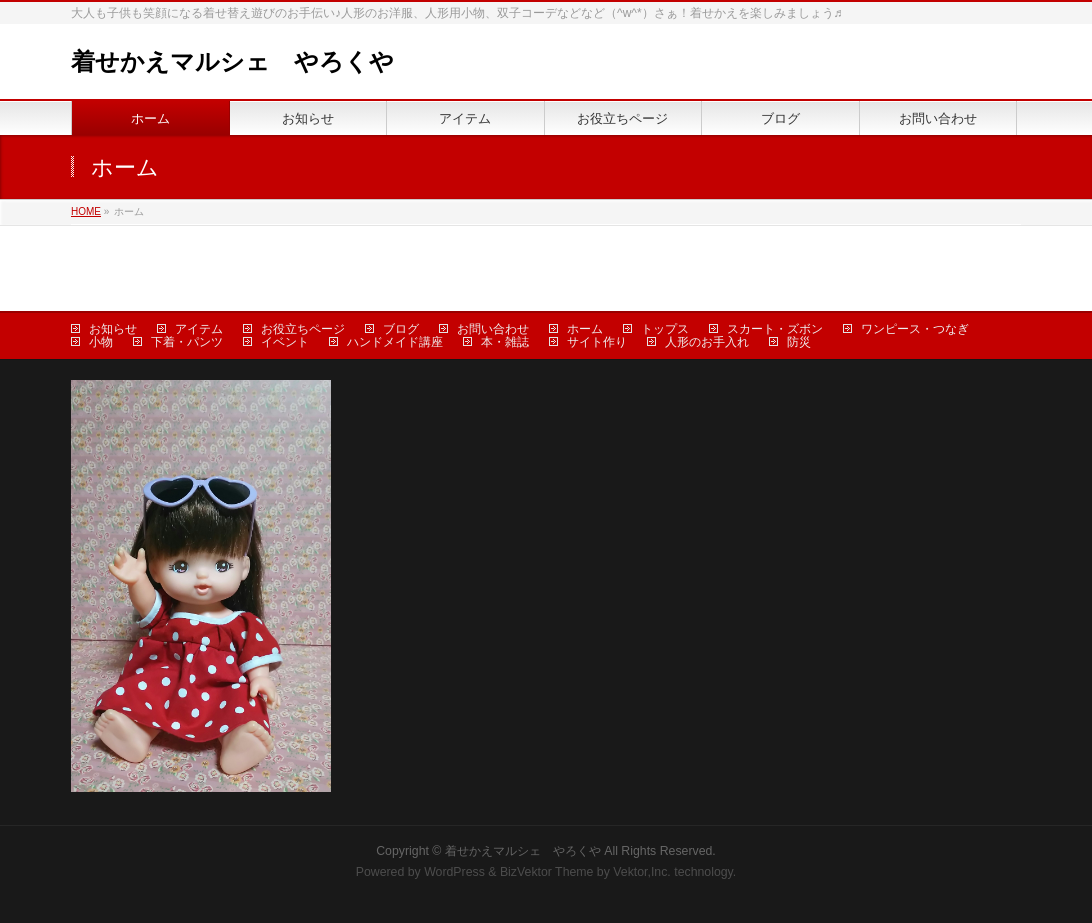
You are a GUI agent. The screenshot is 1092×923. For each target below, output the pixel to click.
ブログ (401, 329)
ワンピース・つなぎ (915, 329)
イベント (285, 342)
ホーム (585, 329)
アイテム (199, 329)
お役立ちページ (303, 329)
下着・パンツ (187, 342)
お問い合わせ (493, 329)
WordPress (454, 872)
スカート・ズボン (775, 329)
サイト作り (597, 342)
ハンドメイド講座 (395, 342)
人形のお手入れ (707, 342)
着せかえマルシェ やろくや (232, 61)
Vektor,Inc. (642, 872)
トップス (665, 329)
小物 (101, 342)
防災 (799, 342)
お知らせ (113, 329)
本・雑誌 (505, 342)
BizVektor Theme (547, 872)
